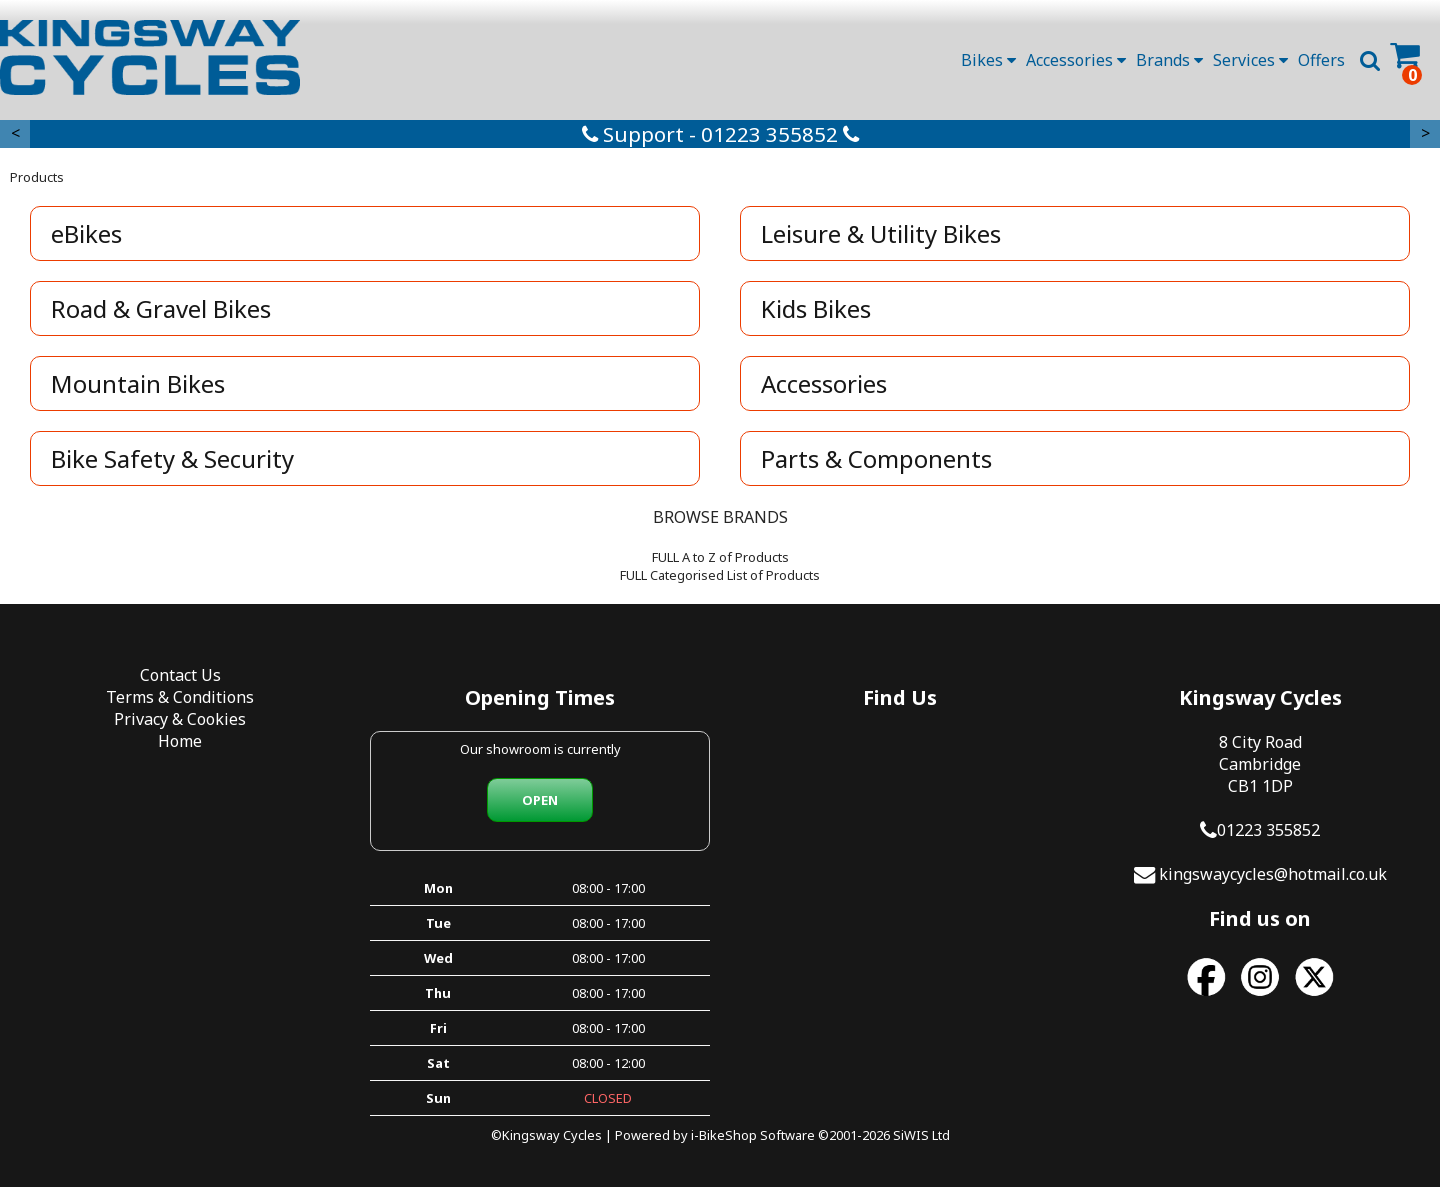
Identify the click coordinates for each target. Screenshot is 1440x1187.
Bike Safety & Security (172, 458)
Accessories (1076, 60)
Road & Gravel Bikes (161, 308)
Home (180, 741)
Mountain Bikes (138, 383)
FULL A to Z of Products (720, 557)
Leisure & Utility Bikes (881, 233)
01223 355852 (1268, 830)
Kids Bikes (816, 308)
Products (37, 177)
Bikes (988, 60)
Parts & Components (876, 458)
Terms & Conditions (180, 697)
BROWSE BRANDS (720, 517)
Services (1250, 60)
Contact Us (180, 675)
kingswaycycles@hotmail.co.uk (1273, 874)
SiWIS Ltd (921, 1135)
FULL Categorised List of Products (720, 575)
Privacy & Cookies (180, 719)
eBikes (86, 233)
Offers (1321, 60)
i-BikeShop (724, 1135)
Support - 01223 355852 (720, 134)
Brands (1169, 60)
